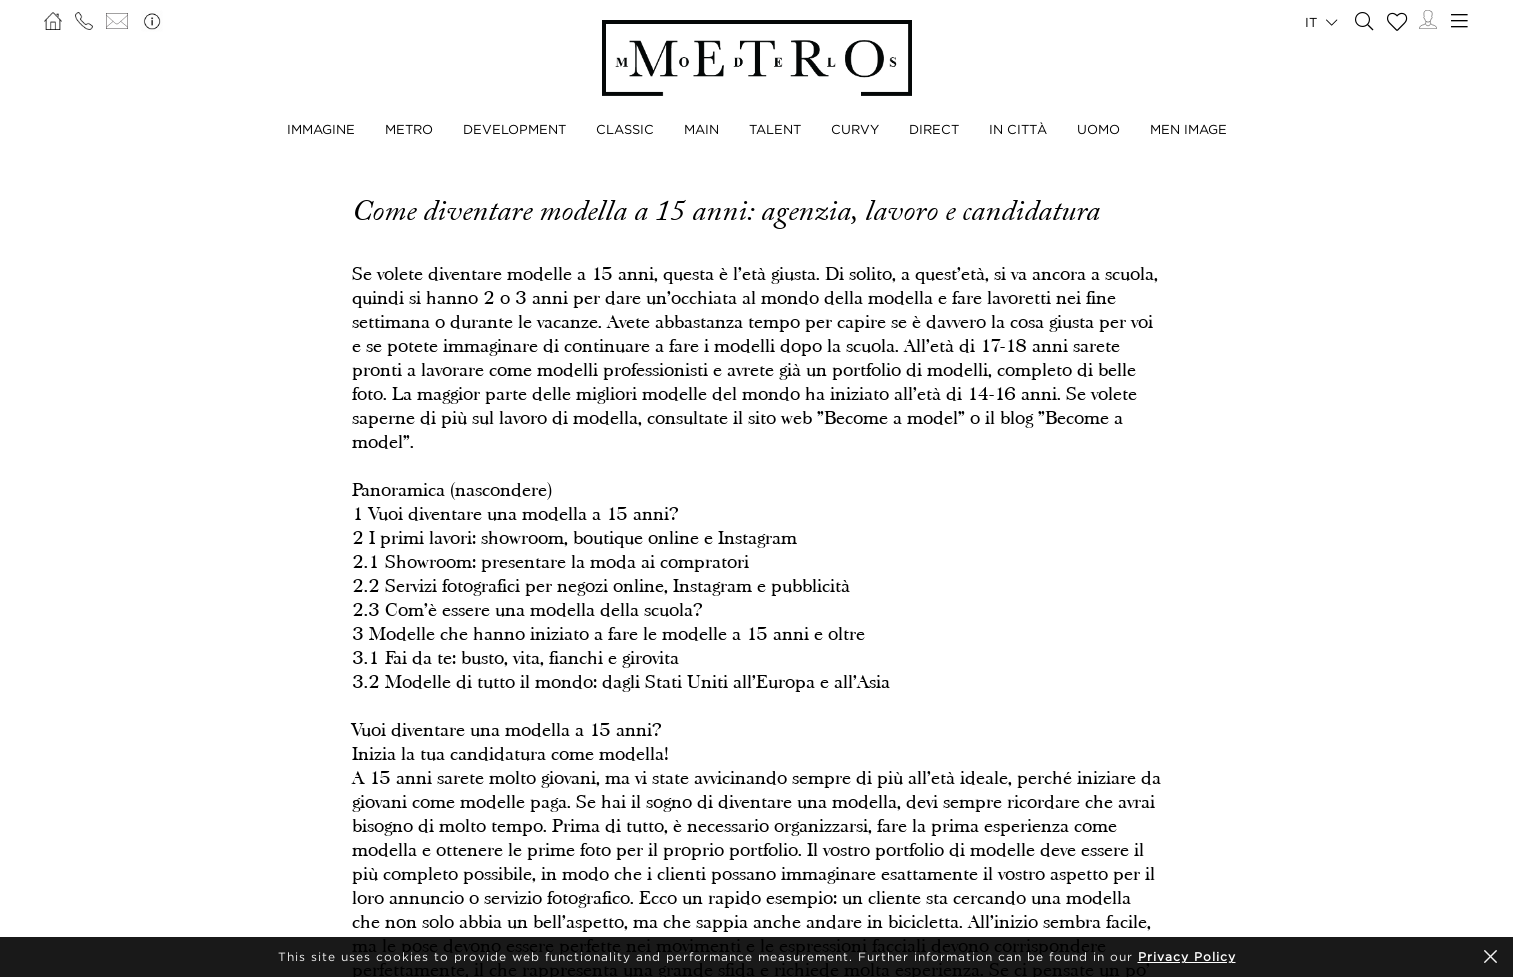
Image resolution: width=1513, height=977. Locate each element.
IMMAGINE (321, 129)
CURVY (855, 129)
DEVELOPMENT (514, 129)
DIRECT (934, 129)
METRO (409, 129)
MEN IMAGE (1188, 129)
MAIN (701, 129)
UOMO (1098, 129)
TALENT (775, 129)
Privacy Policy (1187, 956)
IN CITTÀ (1018, 129)
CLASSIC (625, 129)
